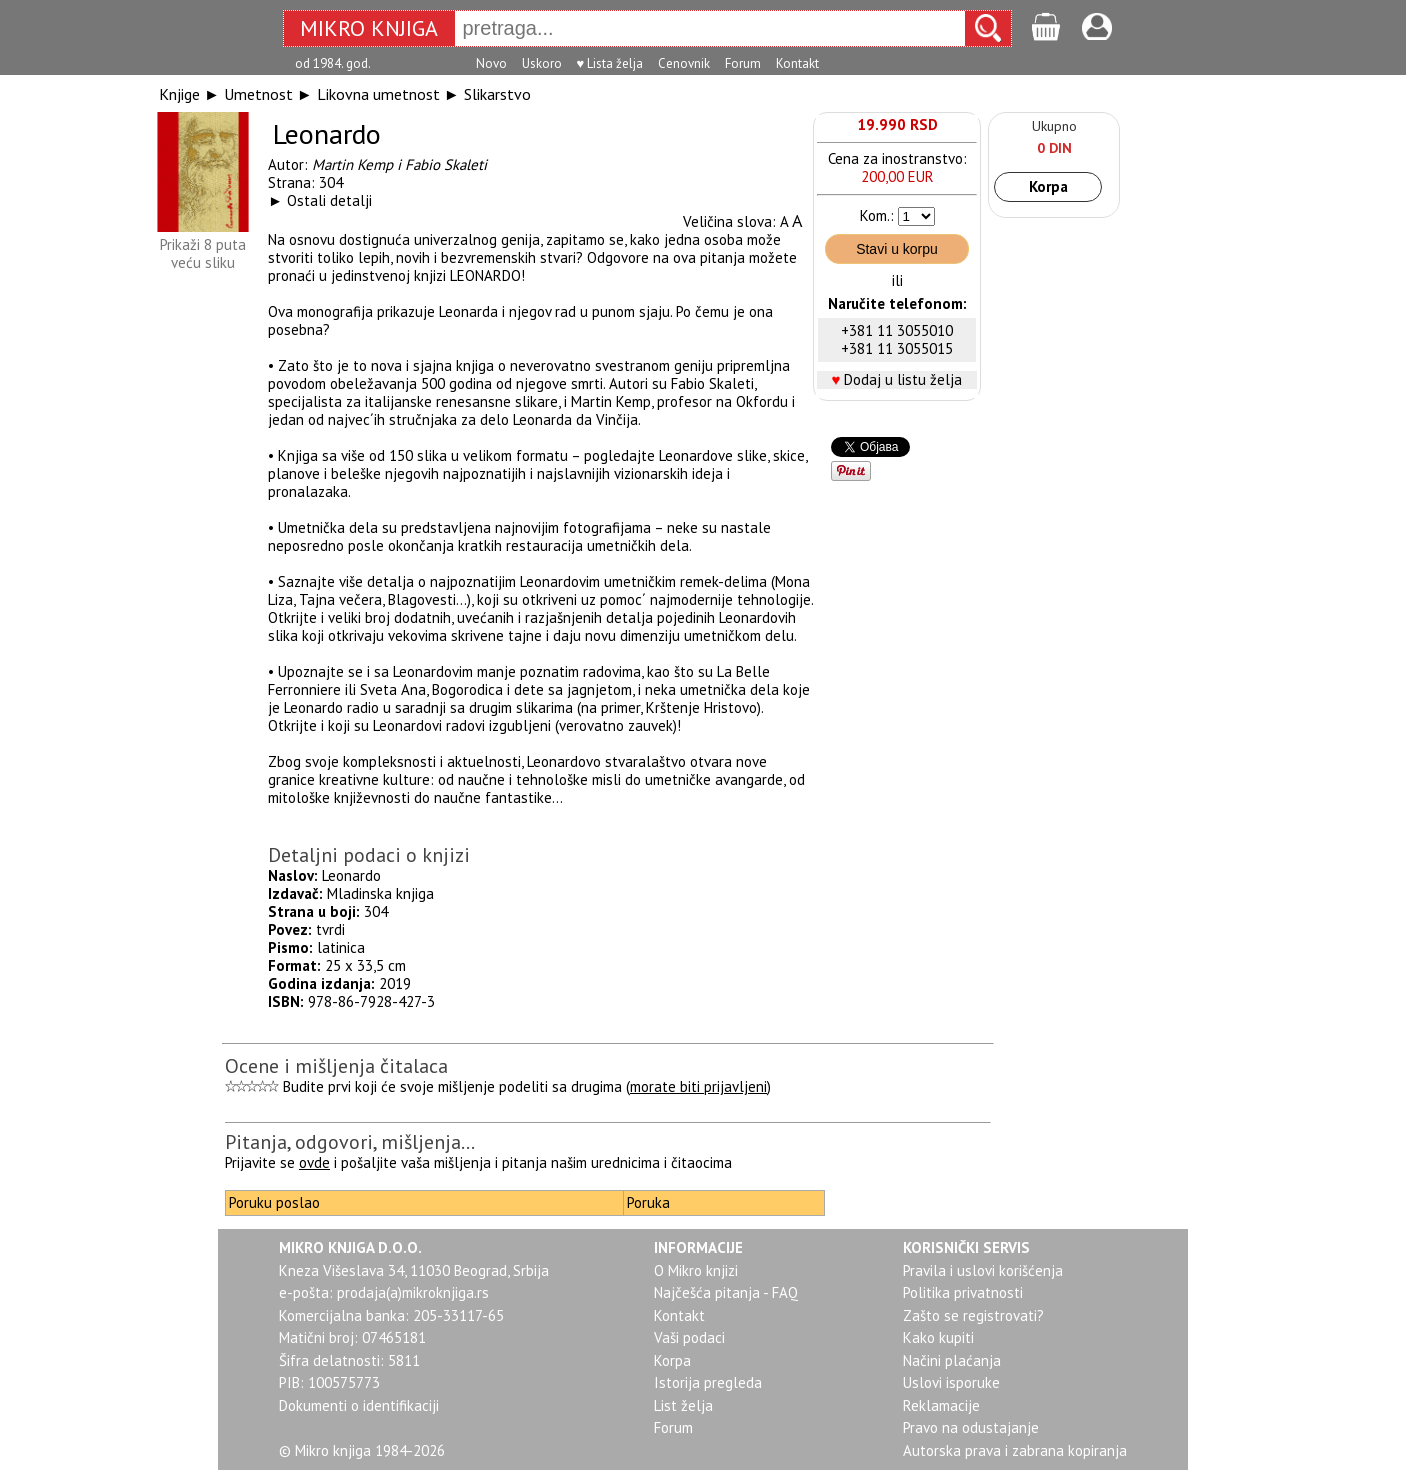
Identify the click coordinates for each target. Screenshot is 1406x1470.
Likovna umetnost (378, 94)
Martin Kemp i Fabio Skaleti (399, 164)
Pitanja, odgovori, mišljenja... (350, 1142)
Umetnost (258, 94)
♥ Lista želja (610, 63)
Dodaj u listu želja (903, 379)
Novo (491, 63)
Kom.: (877, 215)
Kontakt (797, 63)
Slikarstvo (497, 94)
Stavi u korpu (897, 249)
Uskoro (542, 63)
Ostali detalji (329, 200)
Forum (743, 63)
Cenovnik (684, 63)
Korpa (1048, 186)
